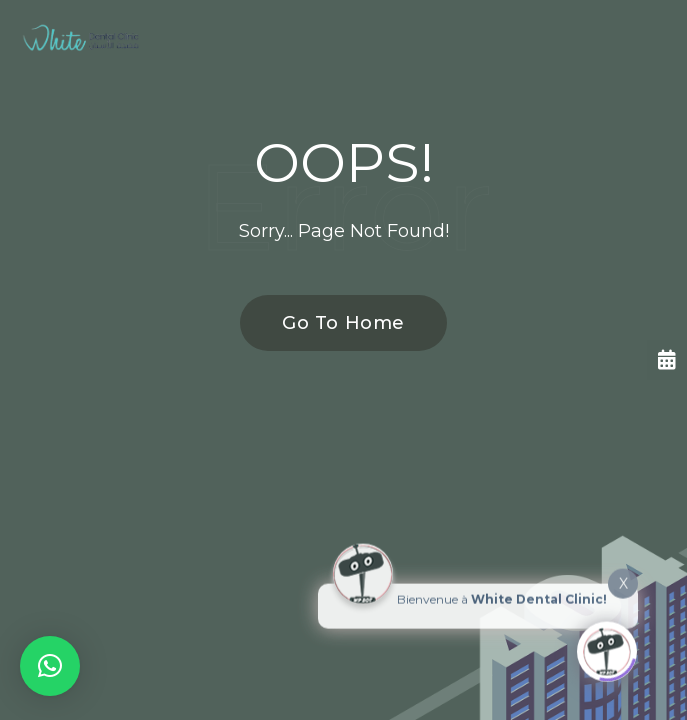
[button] (50, 666)
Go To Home (332, 323)
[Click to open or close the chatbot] (607, 647)
